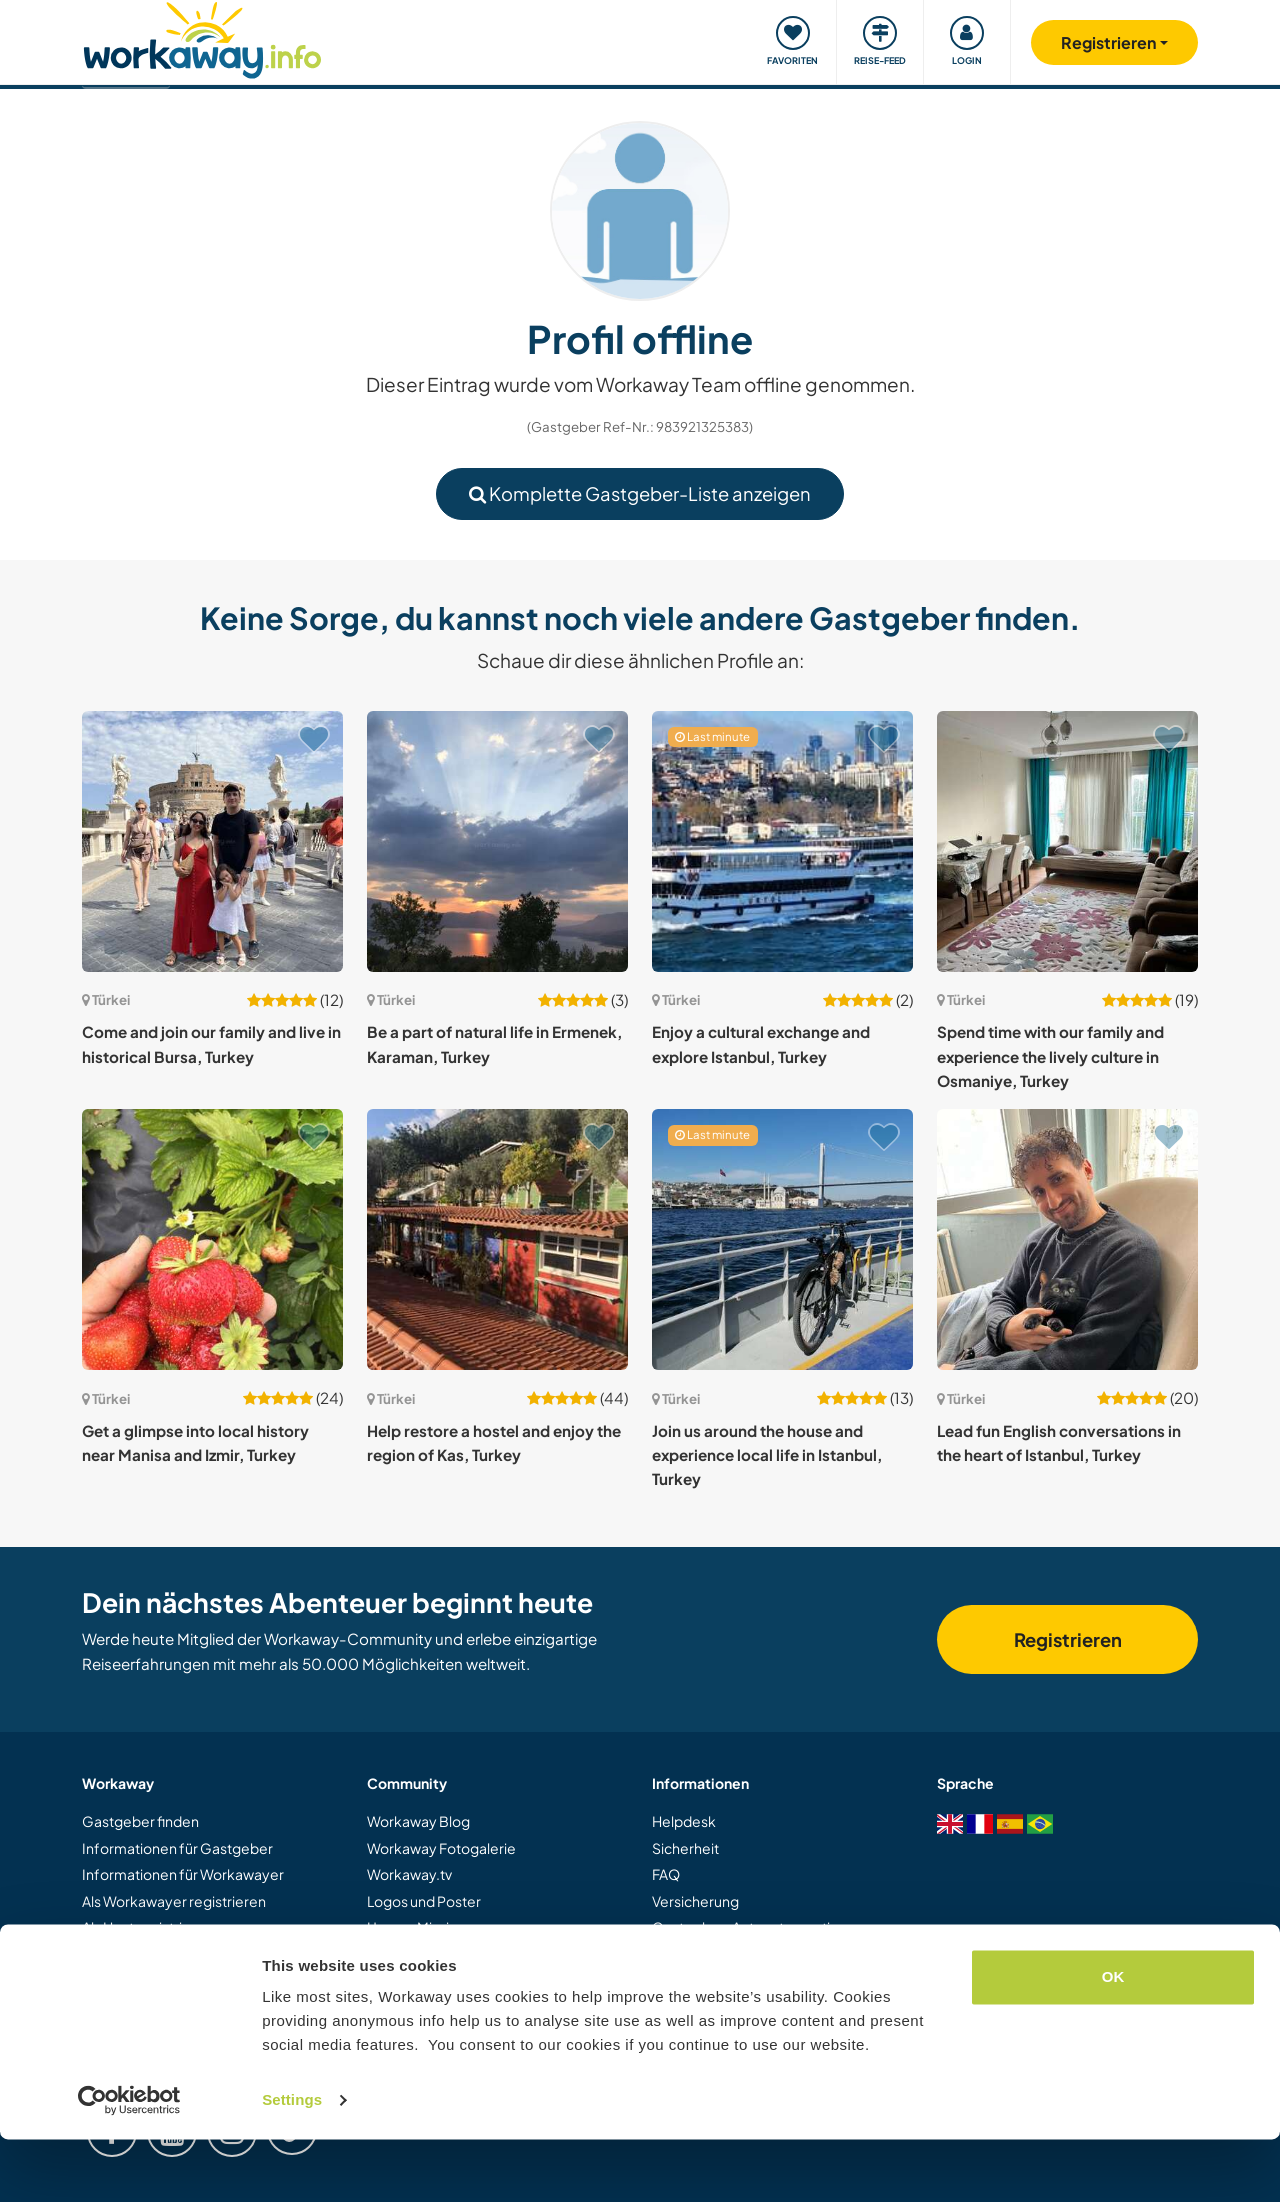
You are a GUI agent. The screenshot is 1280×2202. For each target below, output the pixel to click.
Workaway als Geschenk (162, 1953)
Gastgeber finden (140, 1821)
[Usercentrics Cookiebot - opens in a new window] (129, 2163)
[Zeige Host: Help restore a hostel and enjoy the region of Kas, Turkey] (497, 1239)
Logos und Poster (424, 1901)
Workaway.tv (409, 1874)
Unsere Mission (416, 1927)
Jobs (382, 1980)
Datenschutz (693, 1980)
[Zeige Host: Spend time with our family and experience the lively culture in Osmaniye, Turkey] (1067, 841)
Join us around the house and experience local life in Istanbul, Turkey (767, 1455)
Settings (292, 2162)
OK (1113, 2039)
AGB (667, 1953)
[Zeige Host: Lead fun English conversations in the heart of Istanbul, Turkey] (1067, 1239)
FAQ (666, 1874)
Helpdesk (684, 1821)
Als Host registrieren (147, 1927)
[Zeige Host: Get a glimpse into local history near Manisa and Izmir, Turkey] (212, 1239)
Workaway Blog (418, 1821)
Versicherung (695, 1901)
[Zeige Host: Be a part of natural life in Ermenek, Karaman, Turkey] (497, 841)
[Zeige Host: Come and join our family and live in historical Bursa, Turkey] (212, 841)
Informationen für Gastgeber (177, 1848)
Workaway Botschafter (443, 1953)
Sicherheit (685, 1848)
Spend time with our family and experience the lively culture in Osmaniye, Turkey (1050, 1056)
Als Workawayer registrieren (174, 1901)
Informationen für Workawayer (183, 1874)
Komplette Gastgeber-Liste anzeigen (640, 493)
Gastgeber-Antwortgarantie (745, 1927)
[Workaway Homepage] (202, 37)
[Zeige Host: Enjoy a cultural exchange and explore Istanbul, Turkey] (782, 841)
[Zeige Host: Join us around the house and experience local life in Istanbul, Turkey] (782, 1239)
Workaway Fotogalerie (441, 1848)
